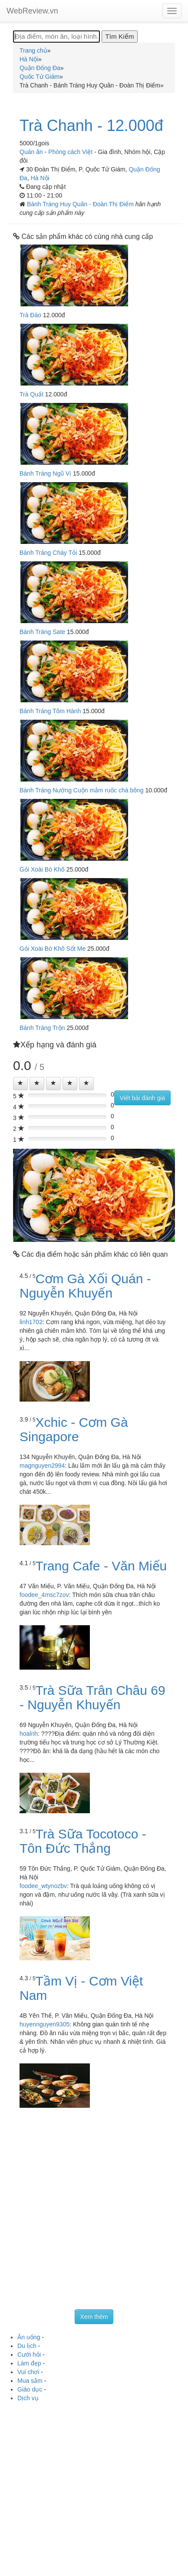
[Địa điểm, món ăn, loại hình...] (56, 36)
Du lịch (26, 2345)
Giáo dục (29, 2389)
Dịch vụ (28, 2398)
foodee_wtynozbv (43, 1885)
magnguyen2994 (42, 1465)
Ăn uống (28, 2337)
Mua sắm (30, 2380)
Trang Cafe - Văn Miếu (101, 1566)
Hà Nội (40, 177)
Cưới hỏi (29, 2354)
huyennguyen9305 (44, 2024)
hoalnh (29, 1733)
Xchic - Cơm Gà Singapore (74, 1429)
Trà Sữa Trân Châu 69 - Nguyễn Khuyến (92, 1697)
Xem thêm (94, 2316)
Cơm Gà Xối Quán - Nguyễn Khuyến (85, 1285)
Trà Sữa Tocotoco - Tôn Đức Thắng (83, 1841)
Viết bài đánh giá (142, 1097)
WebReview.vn (32, 11)
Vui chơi (28, 2371)
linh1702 (31, 1321)
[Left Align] (20, 1083)
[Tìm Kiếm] (119, 36)
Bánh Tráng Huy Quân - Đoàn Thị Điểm (81, 204)
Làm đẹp (29, 2363)
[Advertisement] (94, 2210)
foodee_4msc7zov (44, 1594)
